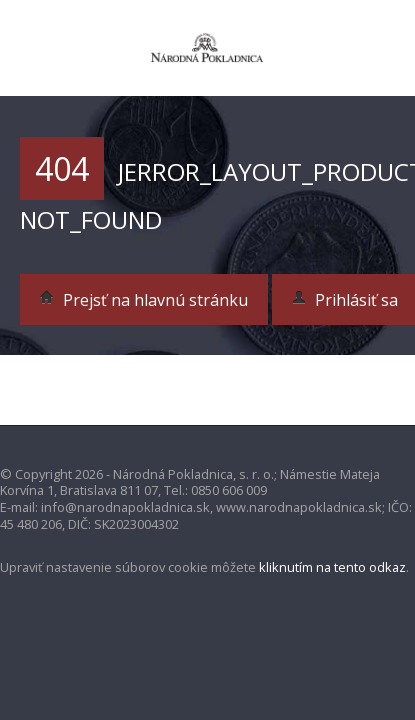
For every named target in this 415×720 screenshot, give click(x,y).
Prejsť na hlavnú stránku (144, 300)
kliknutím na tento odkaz (332, 567)
